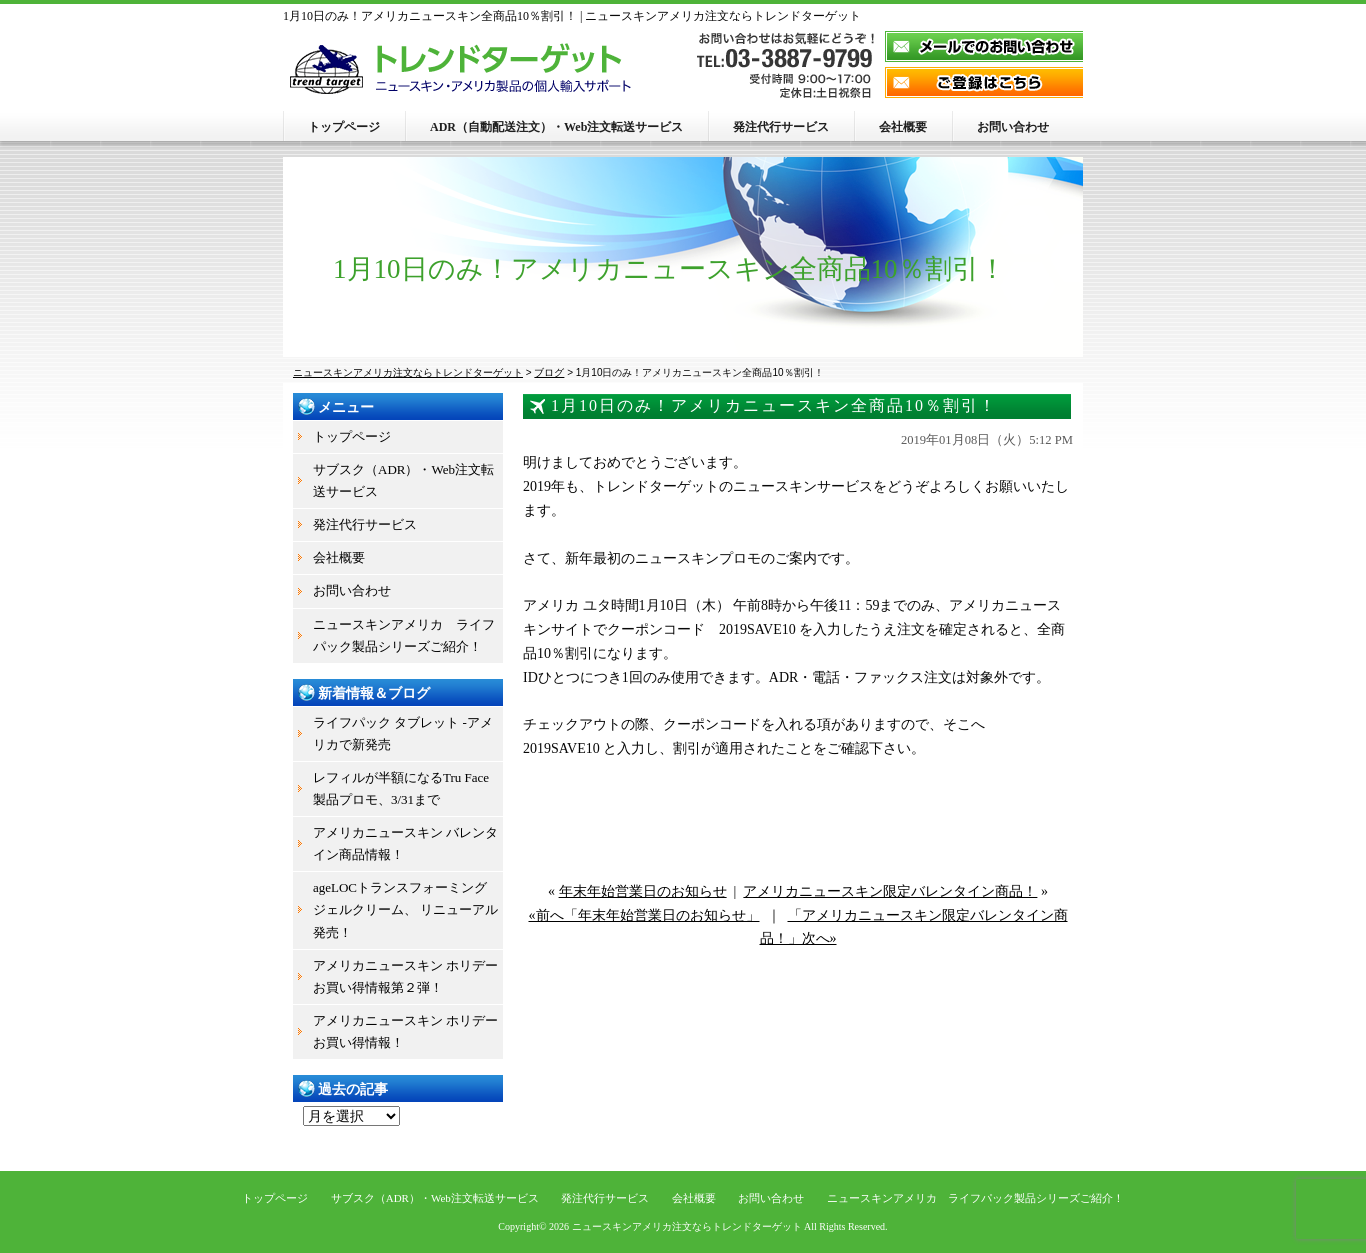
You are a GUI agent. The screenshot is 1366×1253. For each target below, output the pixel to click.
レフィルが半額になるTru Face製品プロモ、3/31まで (401, 788)
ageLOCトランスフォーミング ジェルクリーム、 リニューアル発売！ (405, 909)
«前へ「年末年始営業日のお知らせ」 (644, 915)
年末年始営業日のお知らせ (643, 891)
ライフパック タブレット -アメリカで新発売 (403, 733)
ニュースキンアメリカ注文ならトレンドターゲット (687, 1226)
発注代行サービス (781, 127)
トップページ (344, 127)
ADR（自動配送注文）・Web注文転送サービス (556, 127)
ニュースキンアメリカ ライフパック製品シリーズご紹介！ (404, 635)
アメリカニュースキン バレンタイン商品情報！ (405, 843)
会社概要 (903, 127)
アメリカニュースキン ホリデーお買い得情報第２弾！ (405, 976)
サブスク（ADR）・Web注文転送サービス (403, 480)
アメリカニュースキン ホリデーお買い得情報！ (405, 1031)
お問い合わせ (1013, 127)
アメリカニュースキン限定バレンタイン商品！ (890, 891)
